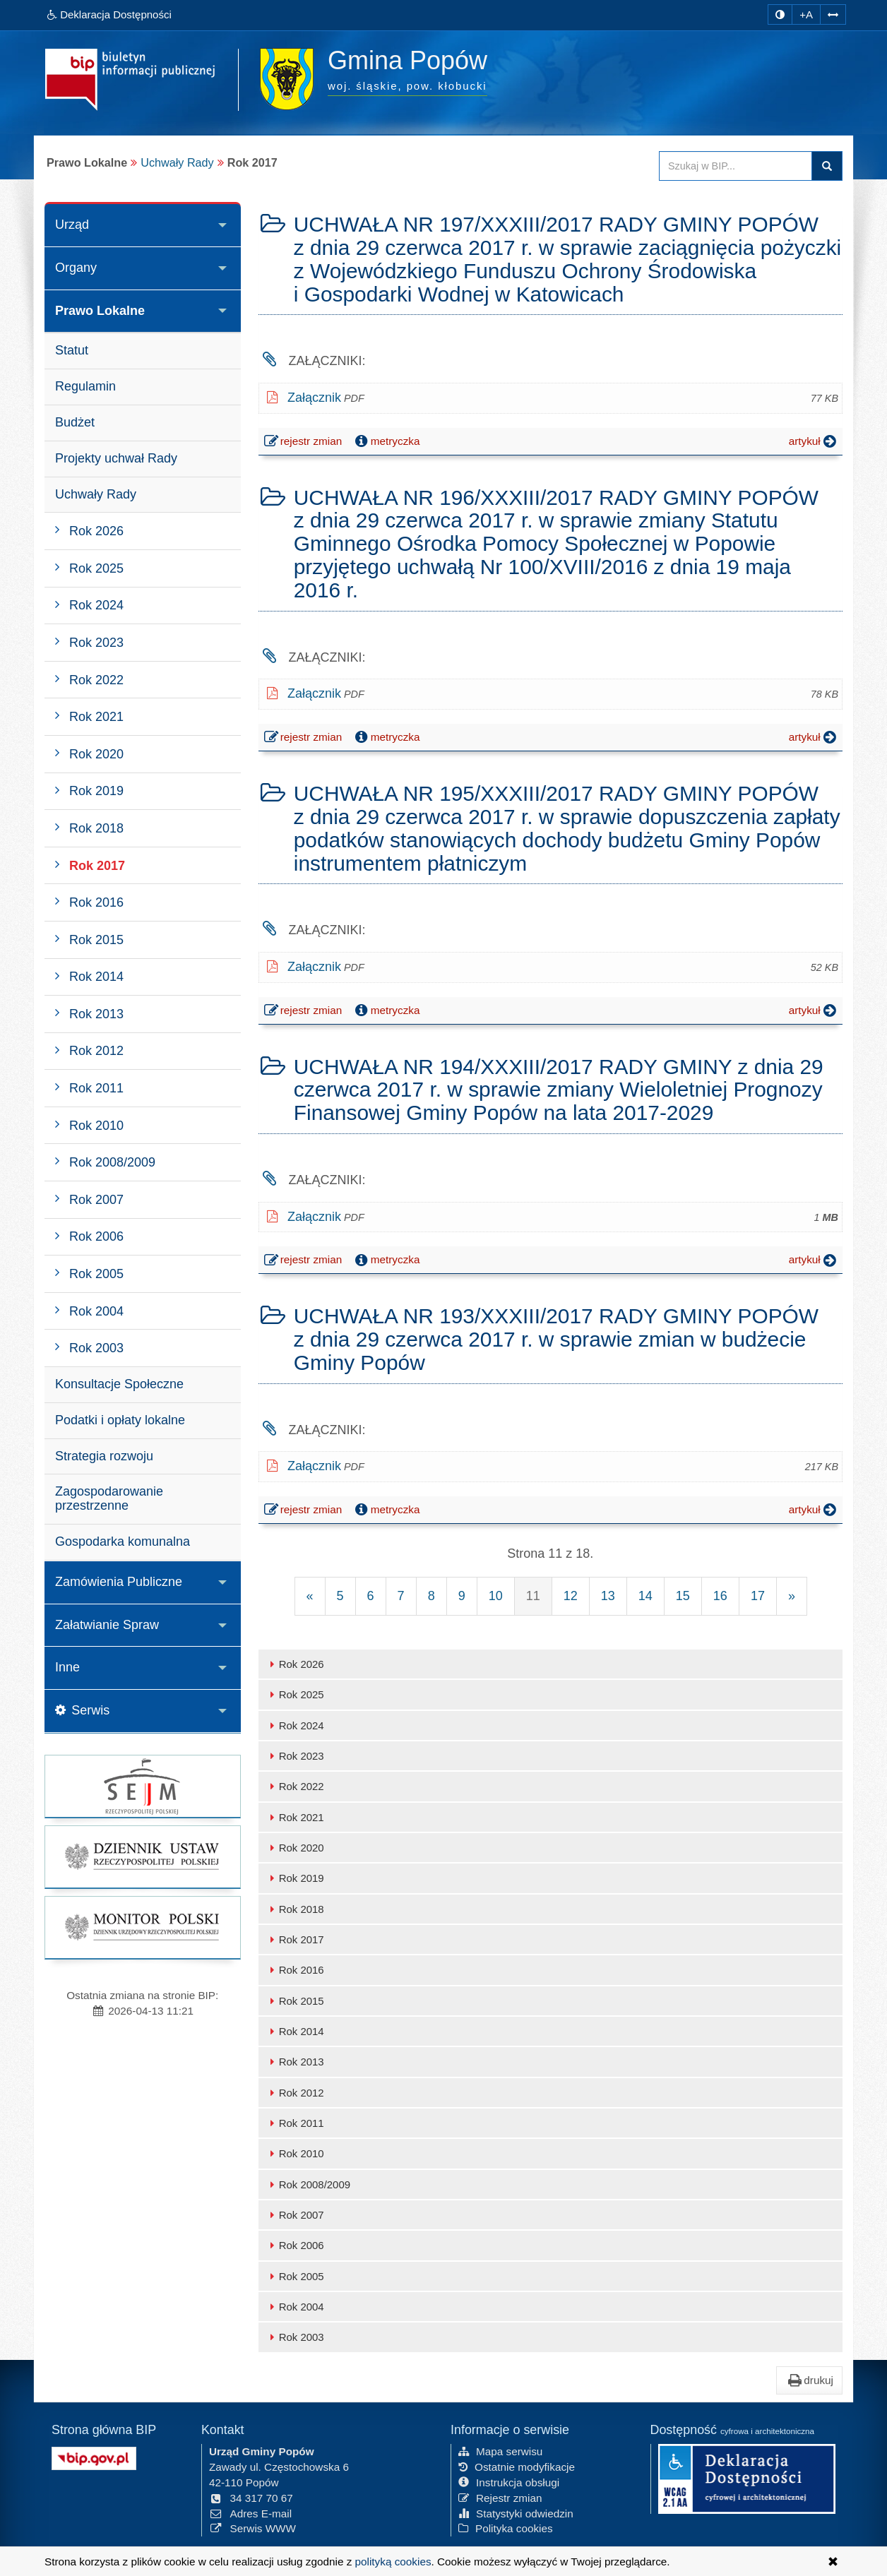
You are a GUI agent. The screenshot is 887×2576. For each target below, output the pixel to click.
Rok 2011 (295, 2123)
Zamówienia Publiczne (118, 1582)
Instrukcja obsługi (508, 2482)
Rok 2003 (295, 2337)
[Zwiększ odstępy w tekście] (833, 14)
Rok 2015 (295, 2001)
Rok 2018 (295, 1909)
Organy (76, 268)
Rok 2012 (295, 2093)
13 (608, 1596)
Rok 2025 (295, 1694)
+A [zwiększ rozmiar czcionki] (806, 14)
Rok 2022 (295, 1786)
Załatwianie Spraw (107, 1625)
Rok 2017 (295, 1939)
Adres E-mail (250, 2514)
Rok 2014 (295, 2031)
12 (571, 1596)
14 (645, 1596)
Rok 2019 (295, 1878)
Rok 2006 (295, 2245)
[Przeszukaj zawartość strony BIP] (735, 166)
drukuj (809, 2380)
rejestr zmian (304, 443)
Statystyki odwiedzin (515, 2514)
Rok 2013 (295, 2062)
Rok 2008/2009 (308, 2184)
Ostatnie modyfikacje (516, 2467)
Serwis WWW (252, 2528)
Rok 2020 (295, 1848)
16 (720, 1596)
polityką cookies (393, 2562)
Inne (67, 1667)
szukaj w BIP (827, 166)
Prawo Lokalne (100, 311)
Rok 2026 (295, 1664)
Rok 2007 (295, 2215)
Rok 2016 (295, 1970)
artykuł (814, 441)
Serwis (82, 1710)
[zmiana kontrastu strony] (780, 14)
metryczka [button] (386, 441)
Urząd (72, 224)
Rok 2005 (295, 2276)
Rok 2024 (295, 1725)
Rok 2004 (295, 2307)
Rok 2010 (295, 2153)
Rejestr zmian (500, 2498)
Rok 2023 (295, 1756)
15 (683, 1596)
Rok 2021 (295, 1817)
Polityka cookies (505, 2528)
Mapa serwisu (500, 2451)
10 (496, 1596)
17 (758, 1596)
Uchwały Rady (177, 162)
